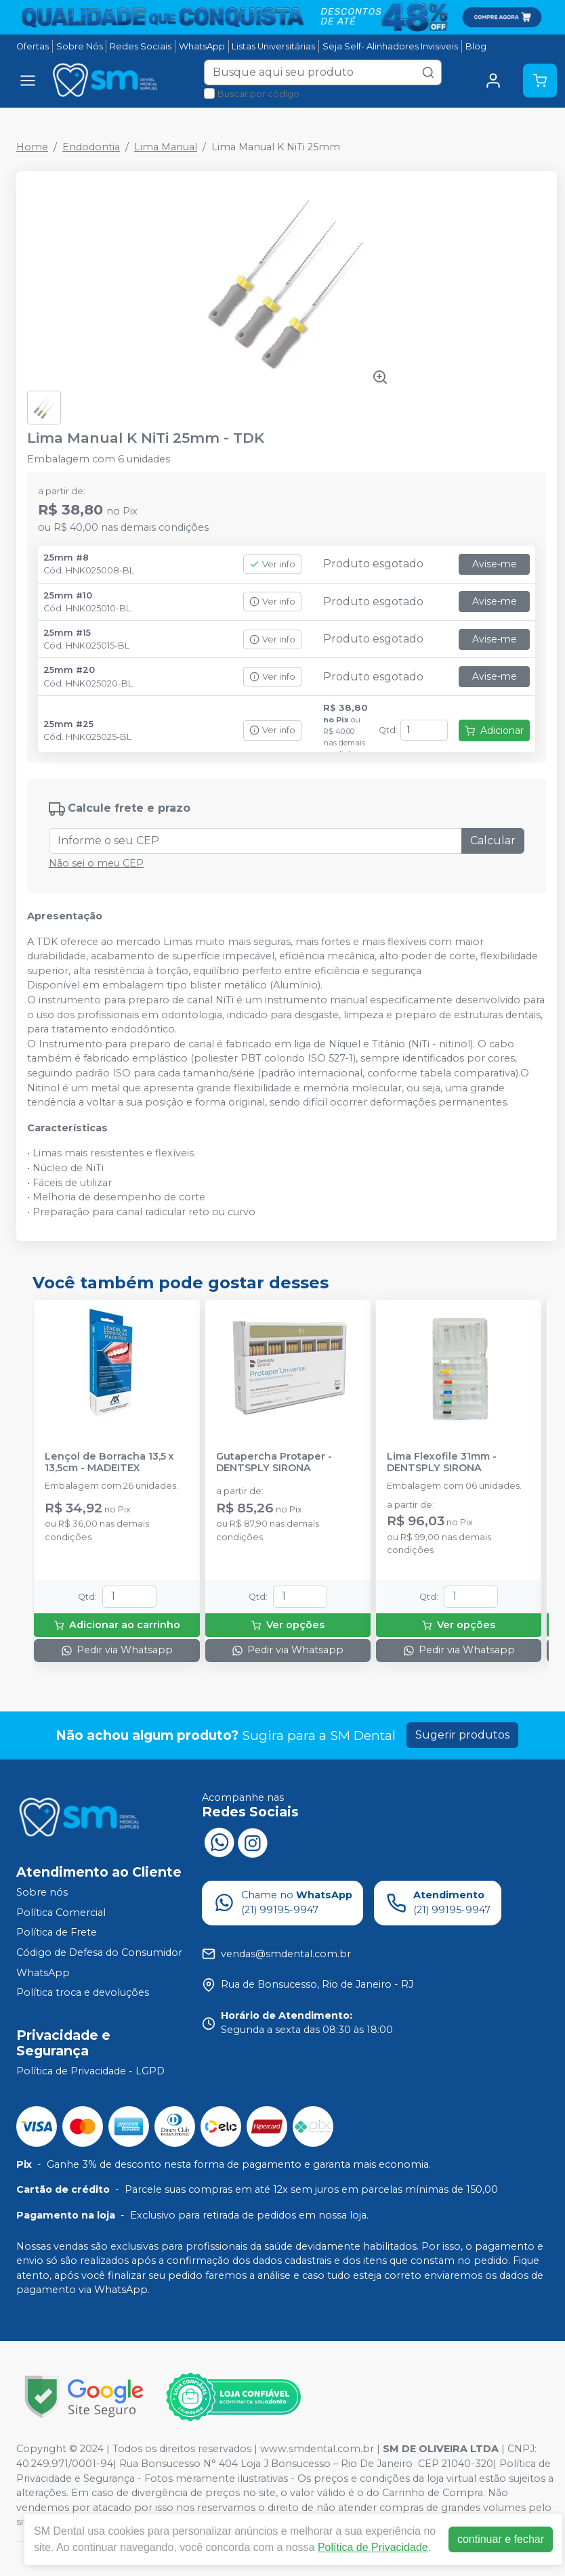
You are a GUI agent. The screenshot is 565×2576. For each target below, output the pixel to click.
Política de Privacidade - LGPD (90, 2071)
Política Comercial (61, 1912)
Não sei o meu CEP (96, 863)
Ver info (272, 564)
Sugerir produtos (462, 1734)
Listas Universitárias (273, 46)
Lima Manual (165, 147)
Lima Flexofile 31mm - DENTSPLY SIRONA (442, 1462)
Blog (475, 46)
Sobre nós (42, 1892)
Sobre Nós (79, 46)
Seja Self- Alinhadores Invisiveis (390, 46)
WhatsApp (202, 46)
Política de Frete (56, 1933)
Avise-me (494, 564)
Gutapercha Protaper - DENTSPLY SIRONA (274, 1462)
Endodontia (91, 147)
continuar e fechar (500, 2539)
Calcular (493, 840)
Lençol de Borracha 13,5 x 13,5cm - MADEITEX (109, 1462)
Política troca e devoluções (82, 1992)
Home (32, 147)
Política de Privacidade (373, 2547)
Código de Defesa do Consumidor (99, 1952)
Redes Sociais (140, 46)
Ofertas (32, 46)
